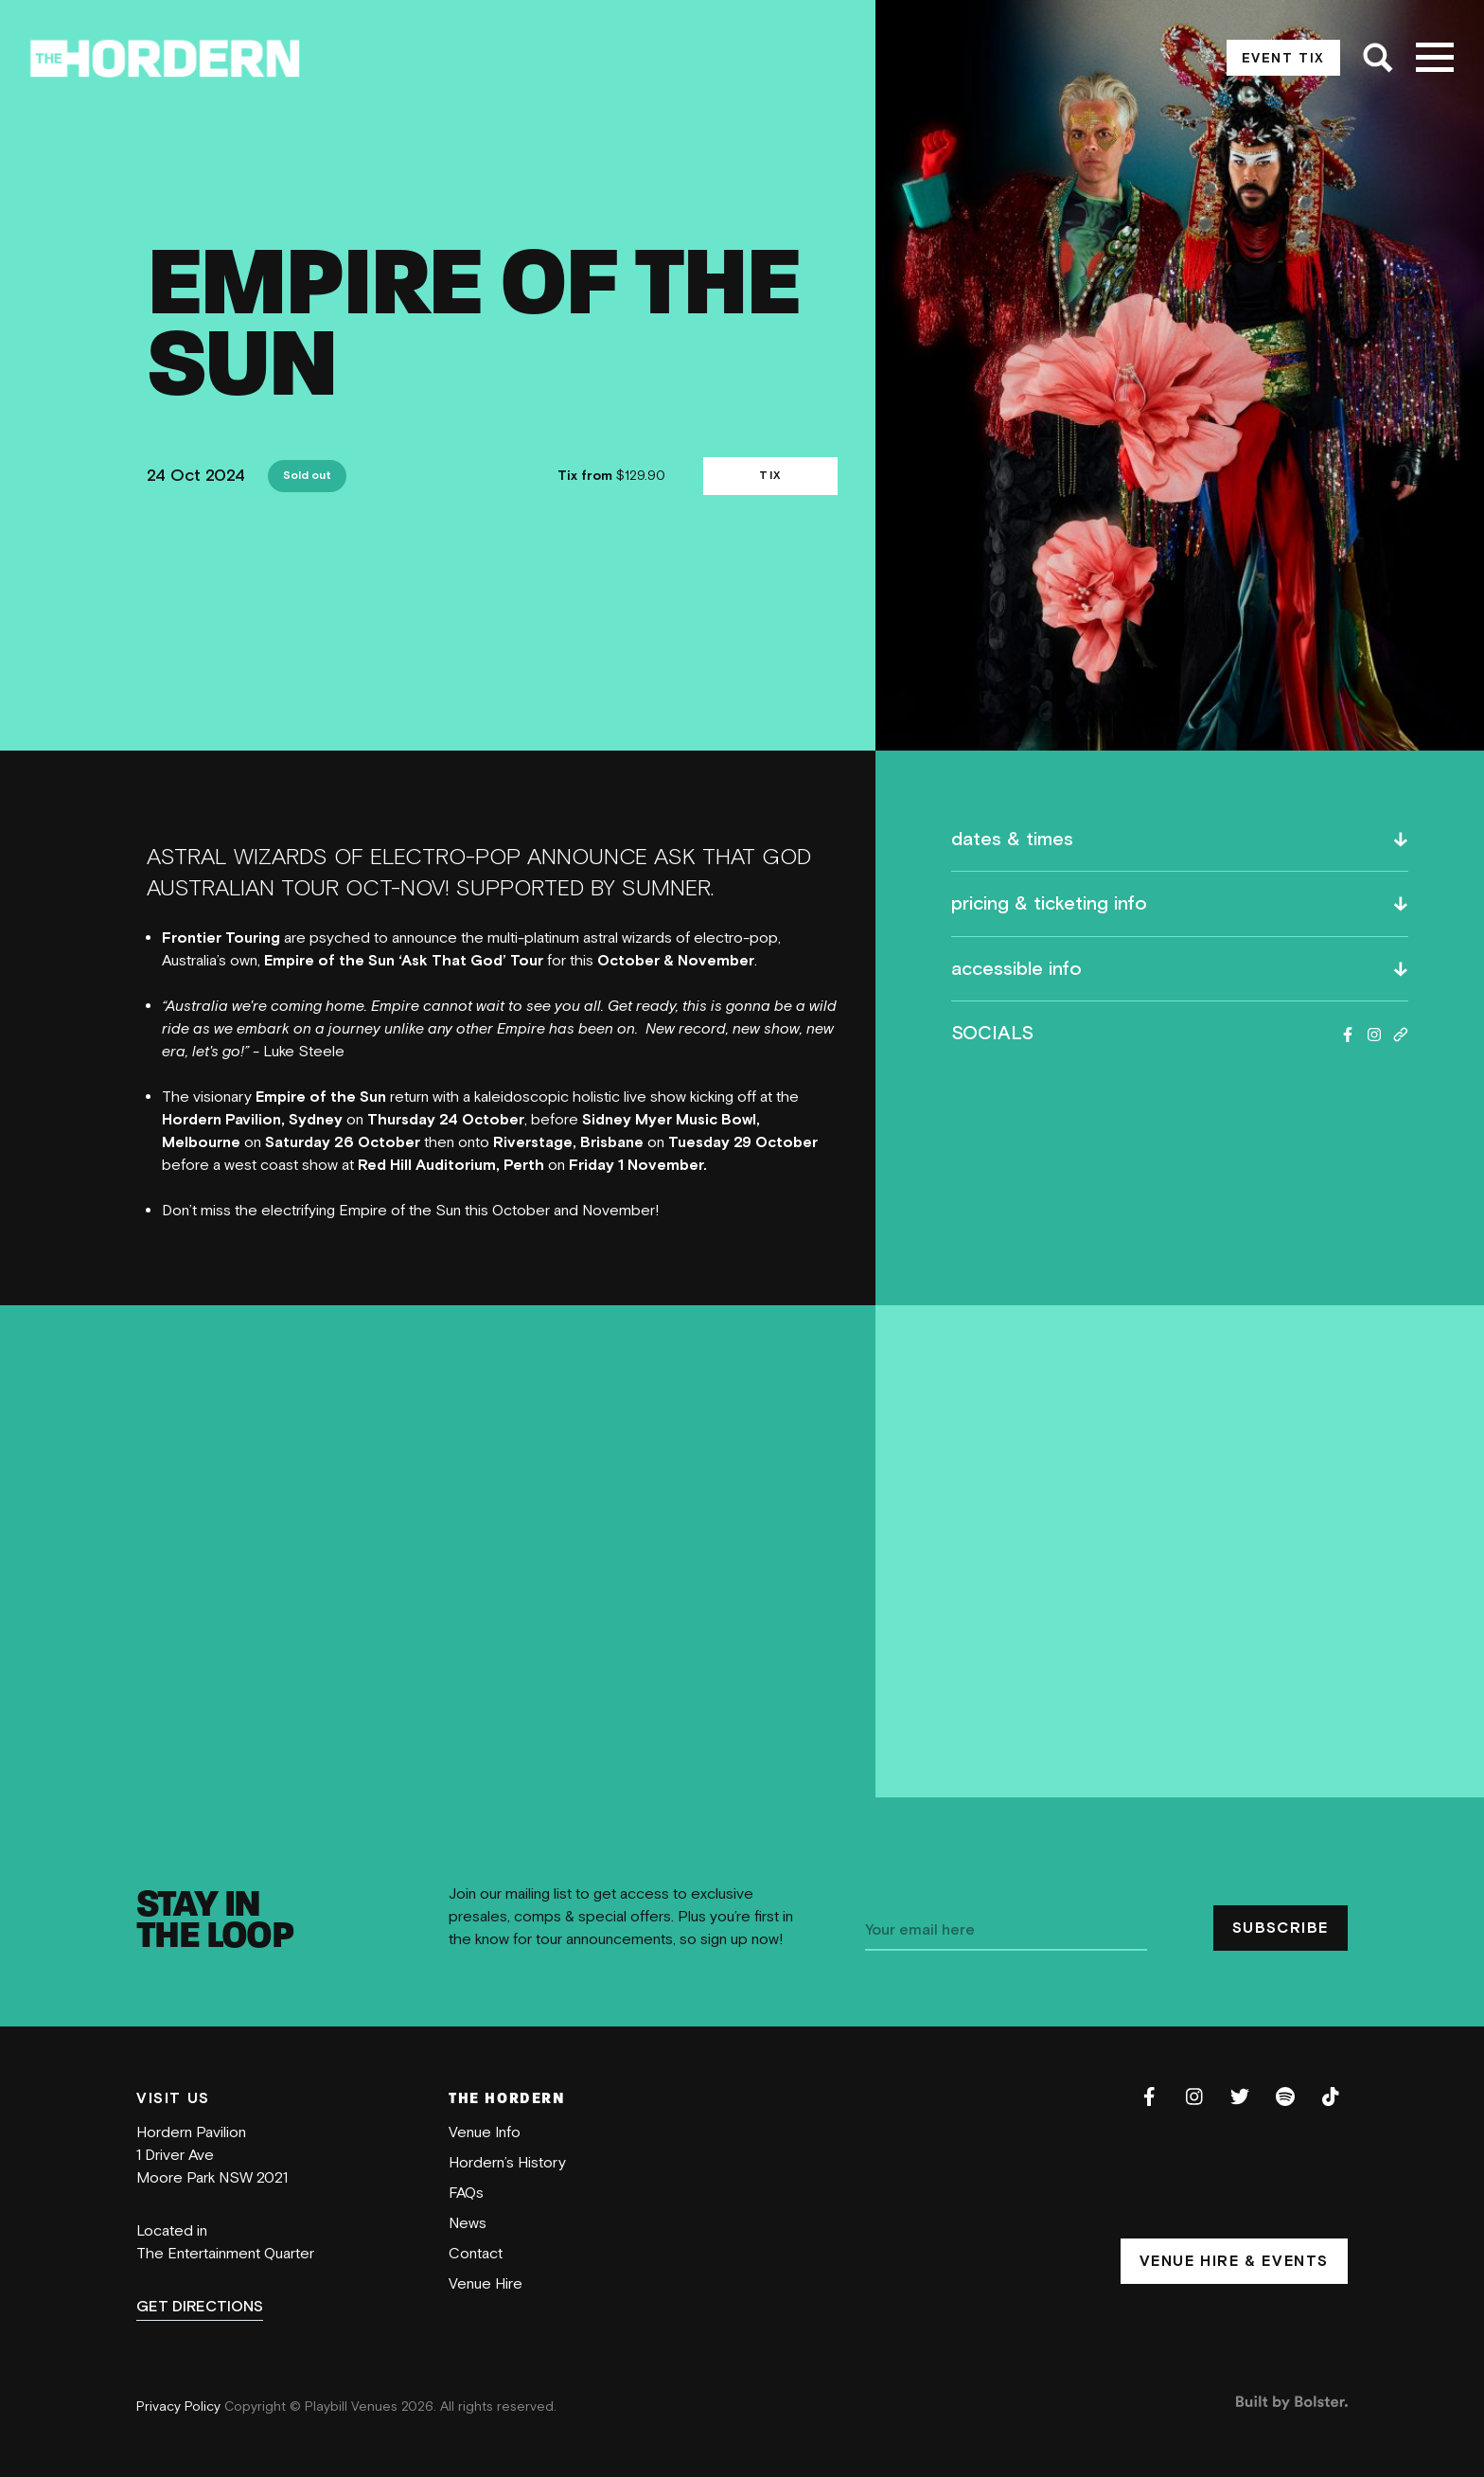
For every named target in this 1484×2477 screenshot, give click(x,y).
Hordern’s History (507, 2162)
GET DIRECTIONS (199, 2306)
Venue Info (485, 2132)
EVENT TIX (1283, 58)
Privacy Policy (180, 2406)
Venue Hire (485, 2283)
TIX (770, 476)
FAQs (466, 2193)
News (467, 2223)
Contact (476, 2253)
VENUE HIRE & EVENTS (1234, 2261)
